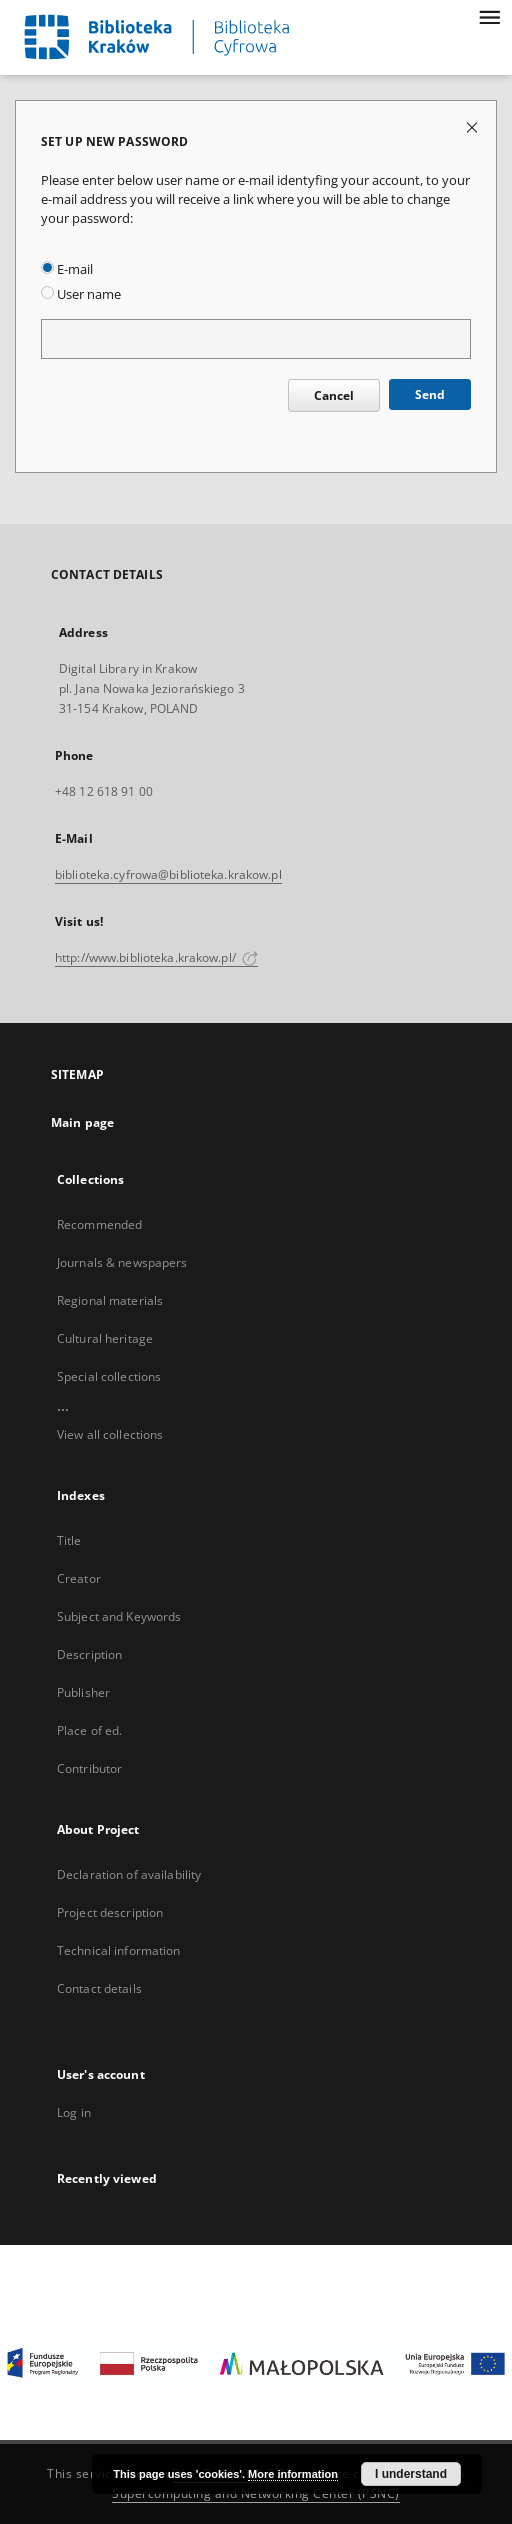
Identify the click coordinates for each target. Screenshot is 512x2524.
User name (81, 294)
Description (89, 1654)
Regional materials (110, 1300)
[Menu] (489, 16)
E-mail (67, 269)
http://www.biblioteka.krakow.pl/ (156, 957)
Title (69, 1540)
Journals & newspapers (122, 1262)
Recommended (99, 1224)
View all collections (110, 1434)
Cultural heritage (105, 1338)
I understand (411, 2474)
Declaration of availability (129, 1874)
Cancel (334, 395)
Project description (110, 1912)
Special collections (109, 1376)
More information (293, 2474)
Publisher (83, 1692)
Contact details (99, 1988)
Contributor (89, 1768)
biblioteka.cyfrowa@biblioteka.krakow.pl (168, 874)
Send (430, 394)
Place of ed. (89, 1730)
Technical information (119, 1950)
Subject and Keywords (119, 1616)
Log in (74, 2112)
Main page (82, 1122)
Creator (79, 1578)
